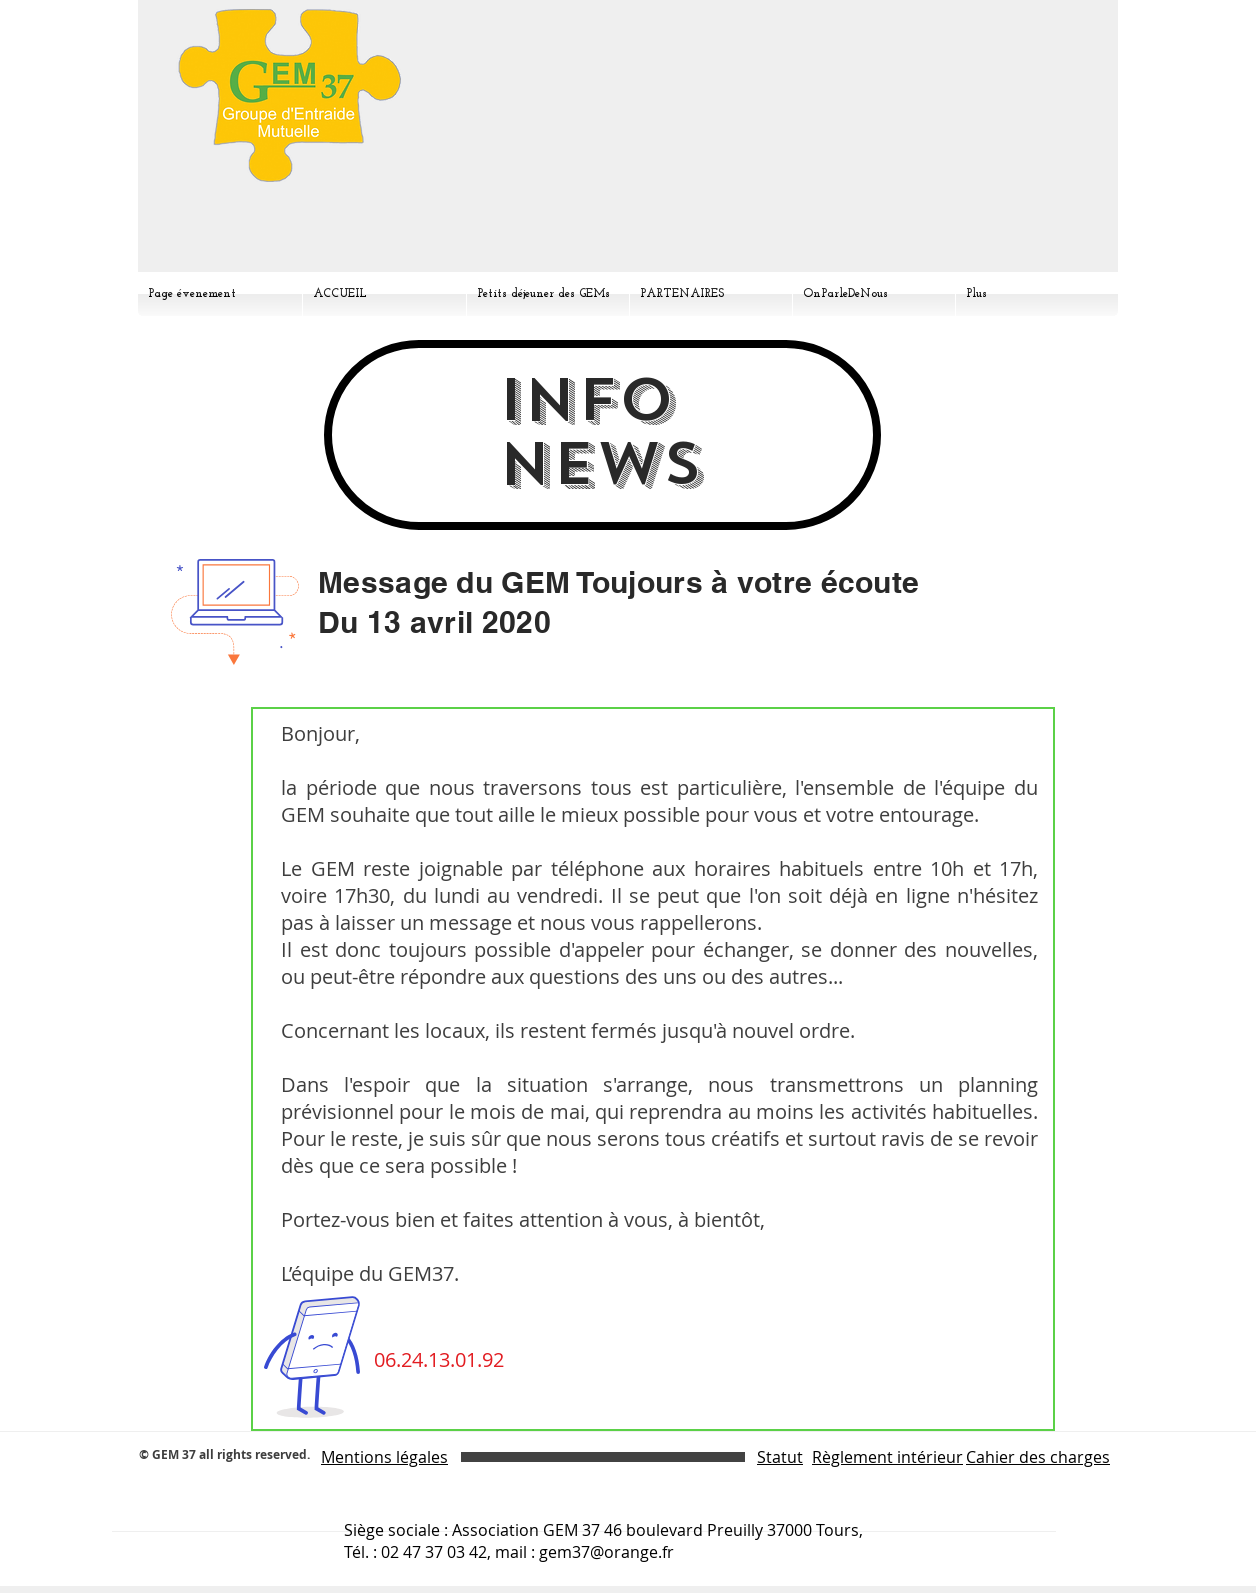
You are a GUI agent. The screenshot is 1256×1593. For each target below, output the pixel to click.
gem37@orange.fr (606, 1552)
